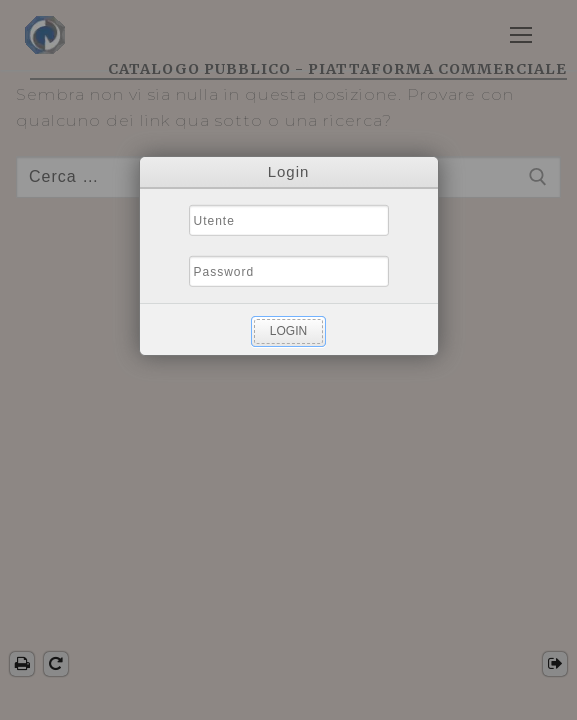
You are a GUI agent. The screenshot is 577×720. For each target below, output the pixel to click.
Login (288, 331)
